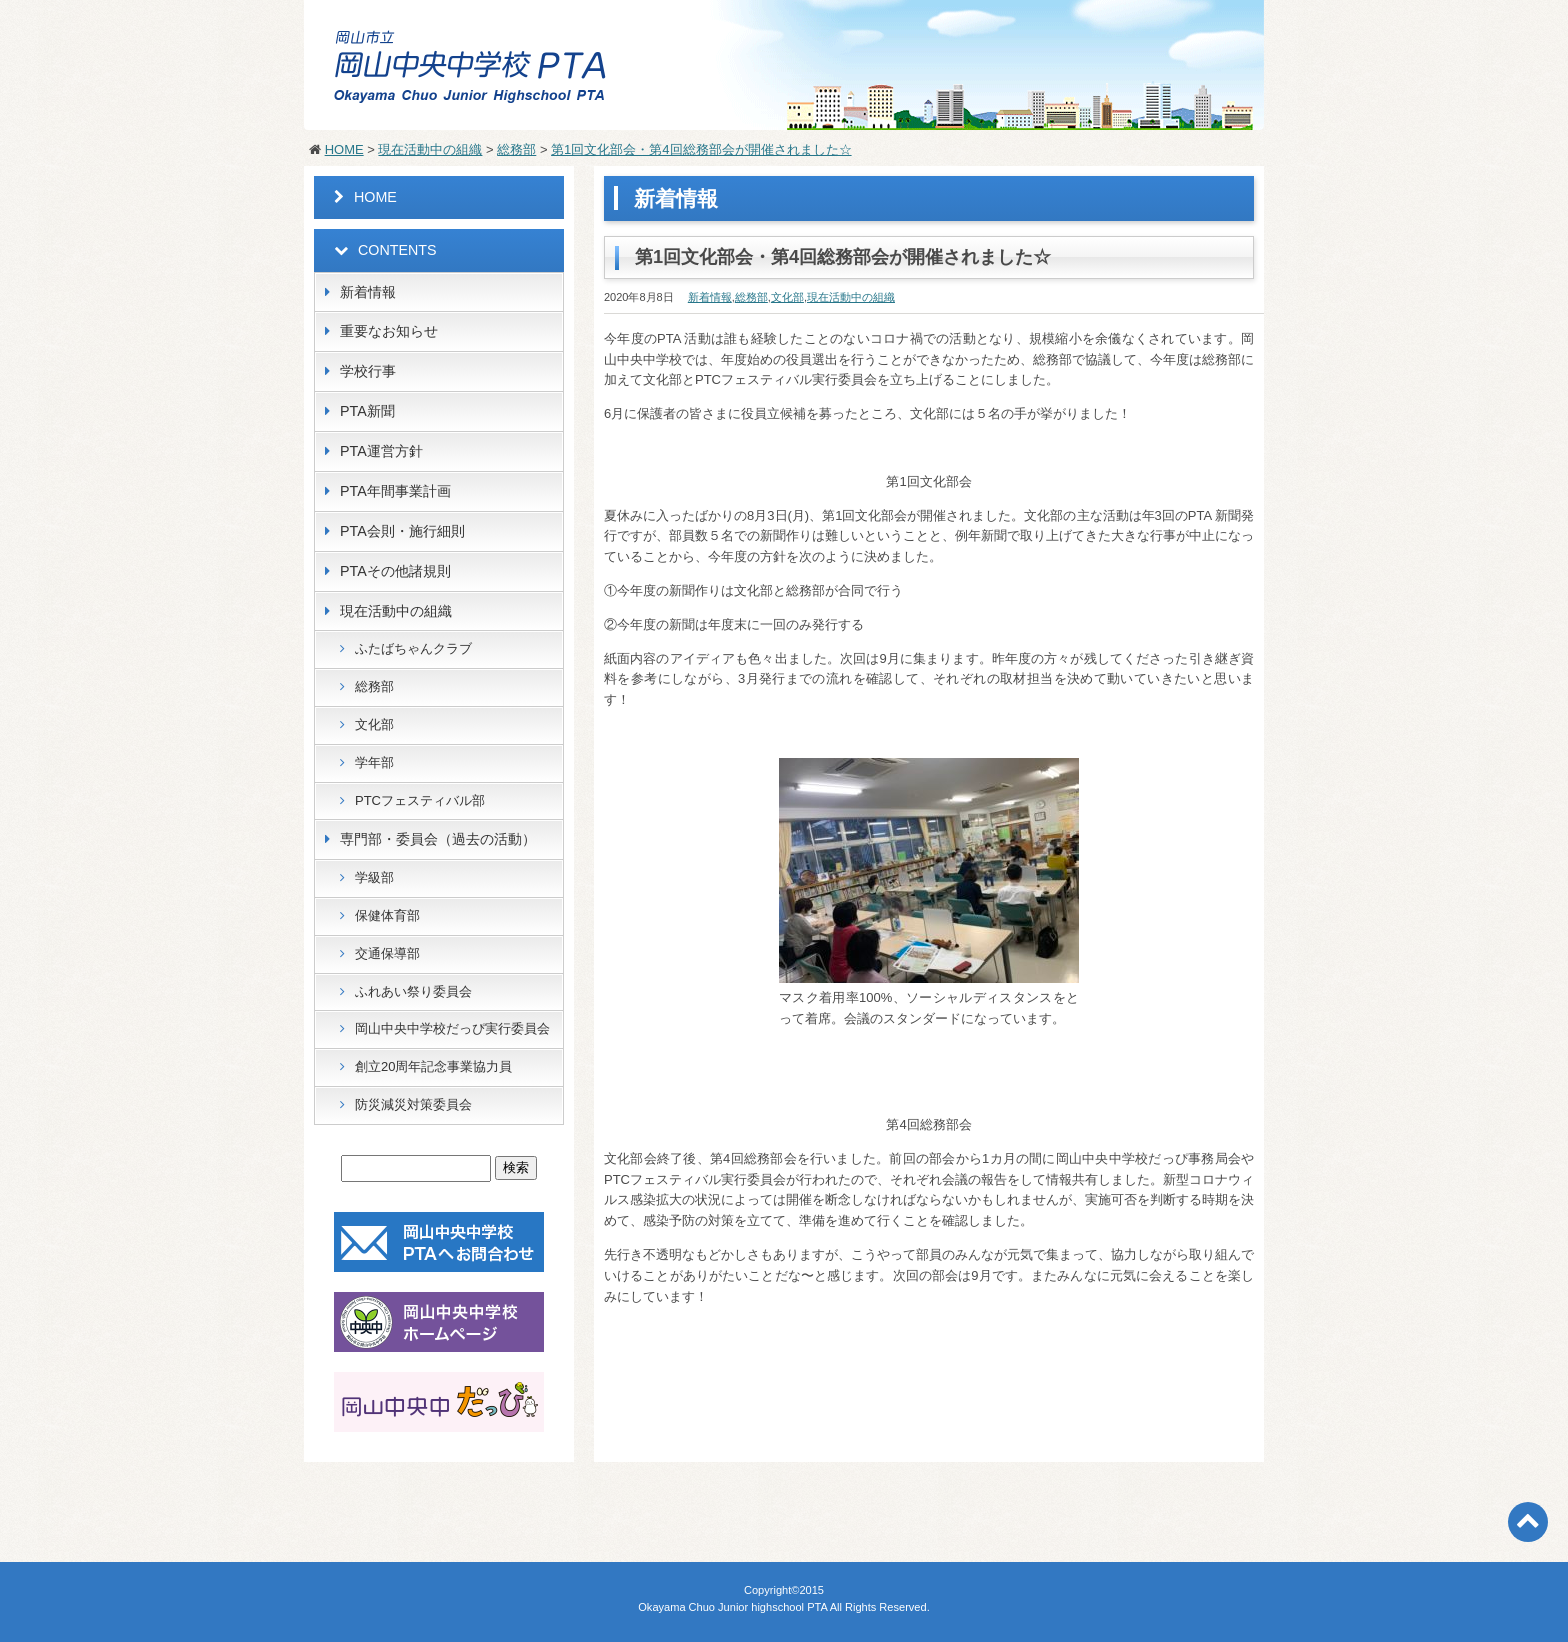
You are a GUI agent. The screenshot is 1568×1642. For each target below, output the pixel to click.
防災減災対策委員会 (413, 1104)
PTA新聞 (367, 411)
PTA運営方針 (381, 451)
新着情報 (710, 297)
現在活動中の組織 (430, 149)
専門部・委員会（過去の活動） (438, 839)
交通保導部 (387, 953)
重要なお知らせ (389, 331)
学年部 (374, 762)
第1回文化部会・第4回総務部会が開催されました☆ (701, 149)
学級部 (374, 877)
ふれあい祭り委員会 (413, 991)
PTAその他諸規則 (395, 571)
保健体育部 (387, 915)
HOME (344, 149)
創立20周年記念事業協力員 (433, 1066)
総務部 (516, 149)
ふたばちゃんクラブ (413, 648)
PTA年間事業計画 (395, 491)
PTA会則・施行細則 (402, 531)
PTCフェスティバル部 (420, 800)
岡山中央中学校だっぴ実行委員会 (452, 1028)
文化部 (787, 297)
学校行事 (368, 371)
